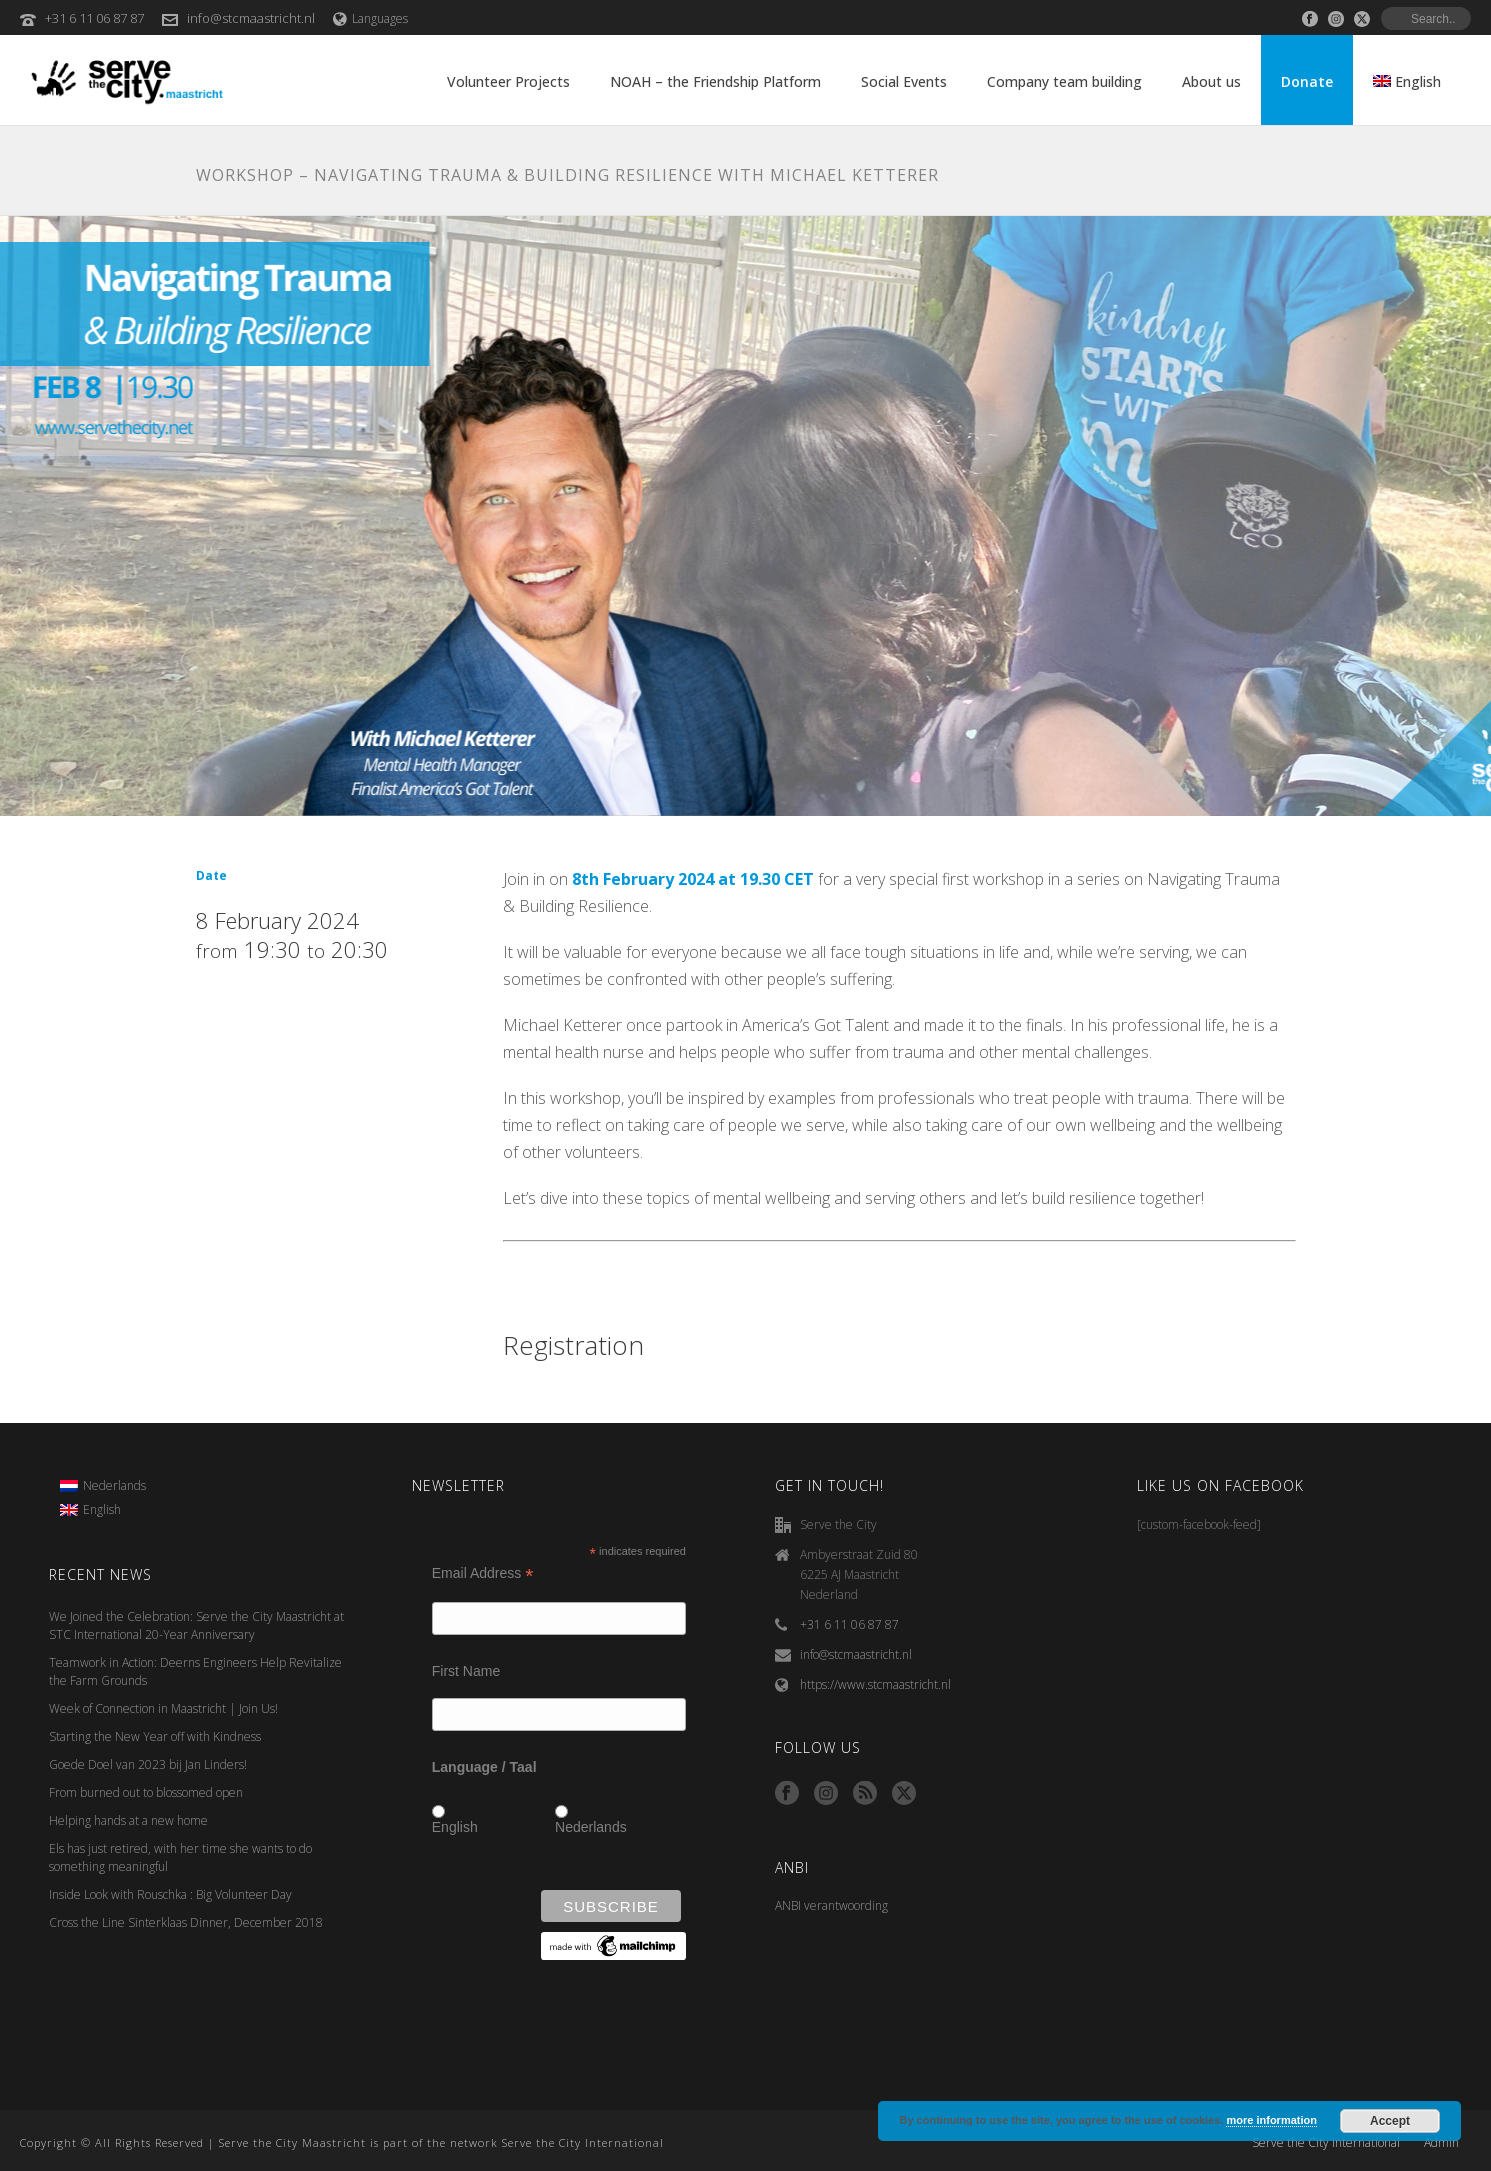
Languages (370, 18)
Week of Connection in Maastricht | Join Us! (163, 1708)
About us (1211, 81)
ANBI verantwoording (831, 1905)
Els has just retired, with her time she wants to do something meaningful (180, 1857)
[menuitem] (103, 1486)
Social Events (904, 81)
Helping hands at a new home (128, 1820)
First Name (466, 1671)
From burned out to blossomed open (146, 1792)
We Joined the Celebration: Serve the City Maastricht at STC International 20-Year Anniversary (196, 1625)
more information (1271, 2120)
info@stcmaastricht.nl (251, 18)
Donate (1307, 81)
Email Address (483, 1573)
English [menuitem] (102, 1509)
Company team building (1064, 81)
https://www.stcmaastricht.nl (875, 1684)
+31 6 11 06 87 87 (94, 18)
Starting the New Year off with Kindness (155, 1736)
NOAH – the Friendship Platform (715, 81)
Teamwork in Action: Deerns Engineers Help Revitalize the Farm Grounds (195, 1671)
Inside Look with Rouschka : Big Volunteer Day (170, 1894)
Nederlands (591, 1827)
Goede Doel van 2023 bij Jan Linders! (148, 1764)
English (455, 1827)
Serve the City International (1326, 2143)
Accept (1390, 2121)
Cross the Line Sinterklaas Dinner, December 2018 (186, 1922)
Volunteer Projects (508, 81)
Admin (1441, 2143)
